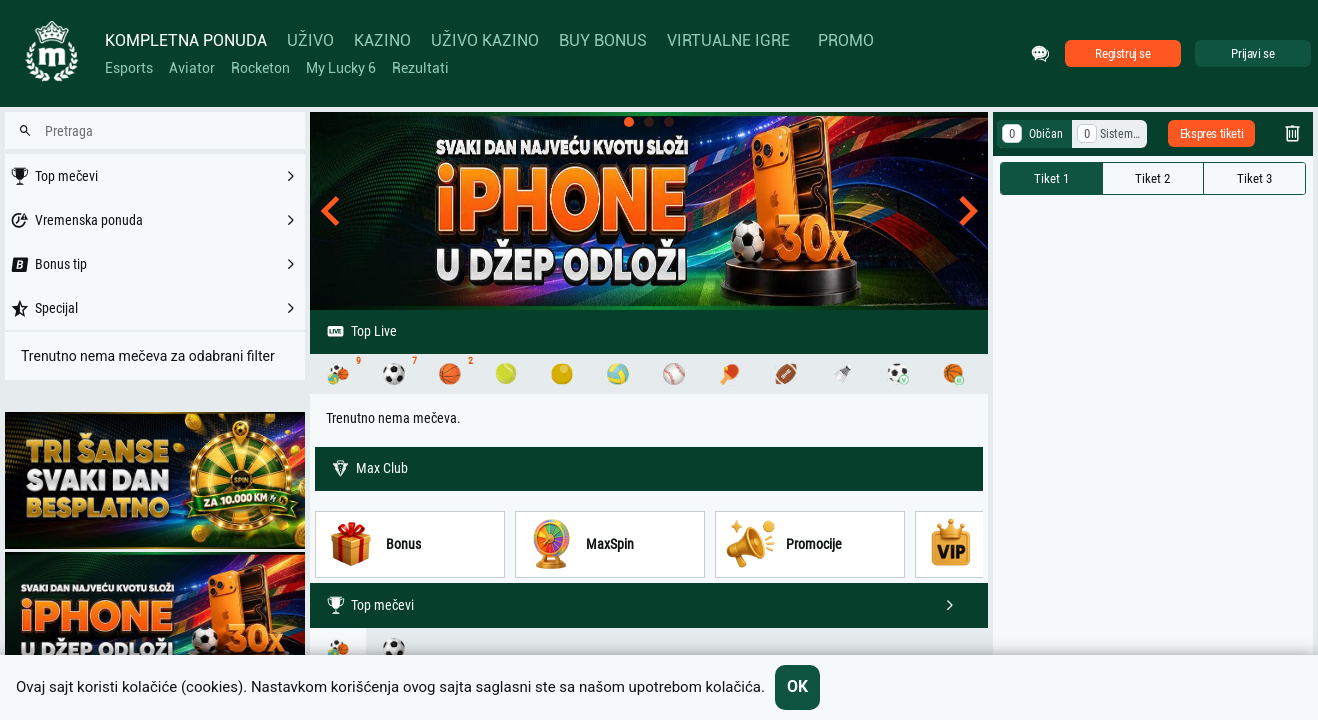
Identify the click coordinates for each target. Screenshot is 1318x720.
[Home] (50, 53)
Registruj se (1122, 53)
